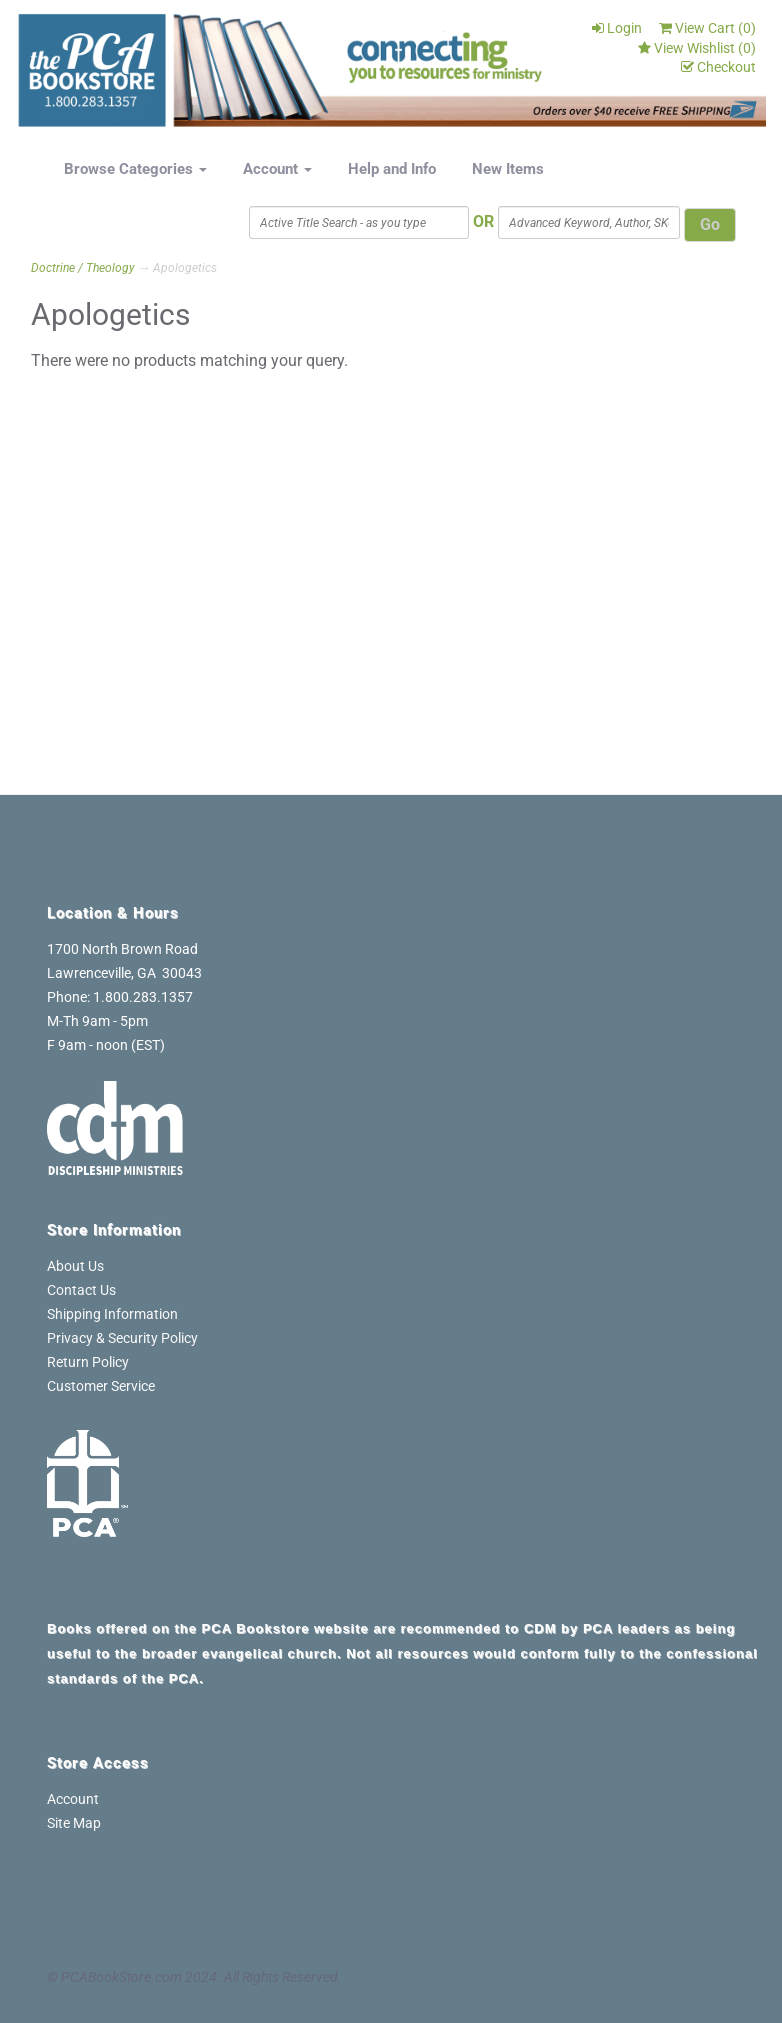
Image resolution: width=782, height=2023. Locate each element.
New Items (508, 169)
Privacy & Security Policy (122, 1338)
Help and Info (392, 169)
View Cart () (707, 28)
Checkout (718, 67)
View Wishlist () (697, 48)
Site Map (74, 1823)
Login (617, 28)
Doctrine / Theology (83, 268)
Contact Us (81, 1290)
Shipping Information (112, 1314)
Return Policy (88, 1362)
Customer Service (101, 1386)
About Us (75, 1266)
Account (277, 169)
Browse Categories (135, 169)
